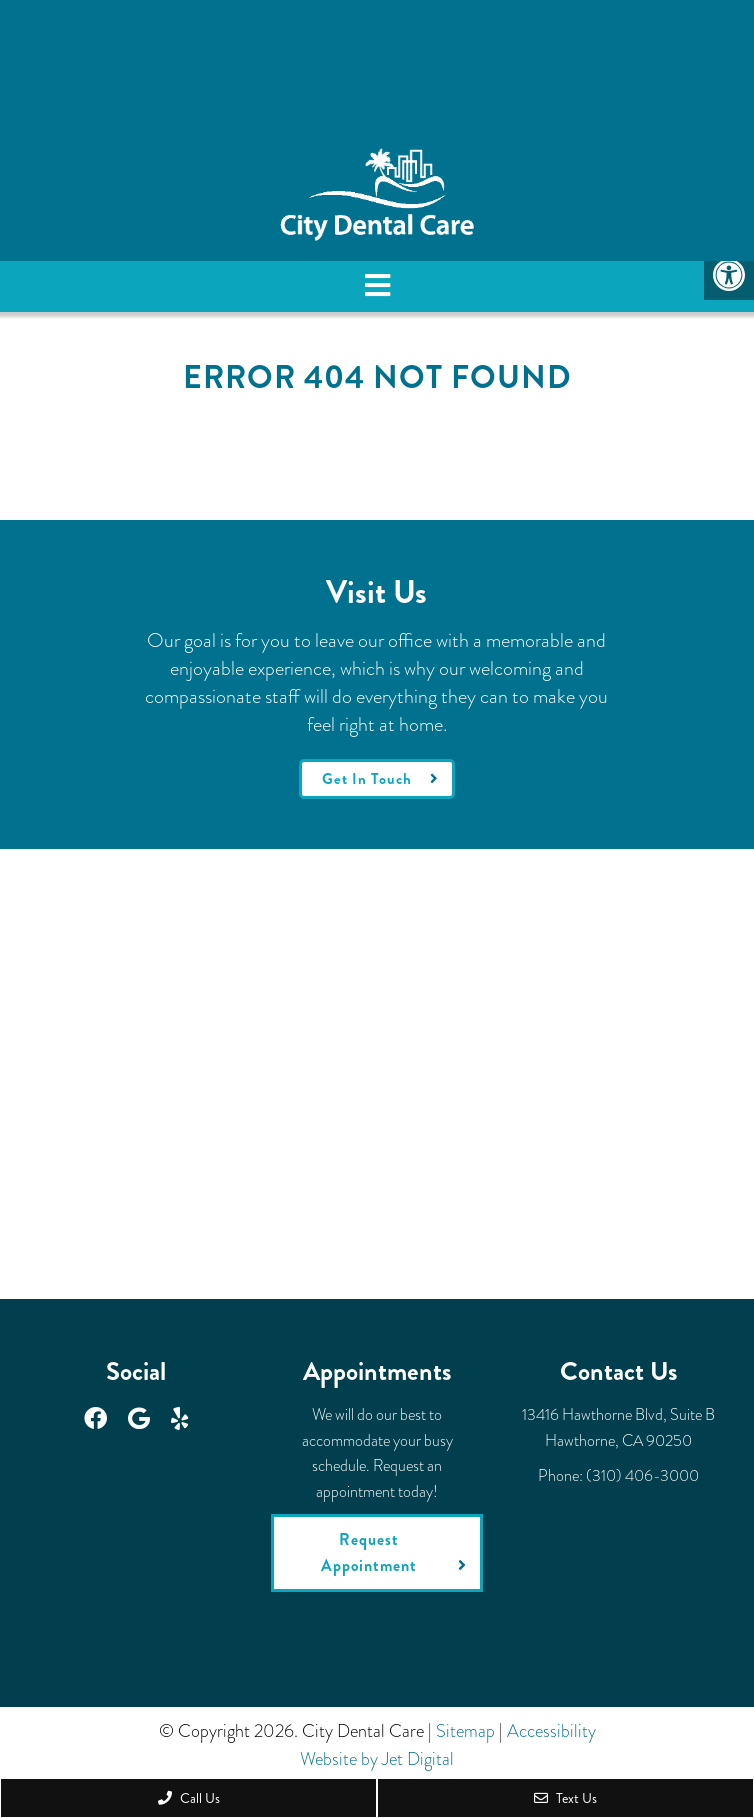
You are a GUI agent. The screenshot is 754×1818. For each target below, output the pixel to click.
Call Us (189, 1798)
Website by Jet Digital (377, 1759)
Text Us (565, 1798)
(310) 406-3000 (642, 1475)
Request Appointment (369, 1552)
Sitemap (465, 1731)
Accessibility (551, 1731)
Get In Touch (367, 779)
